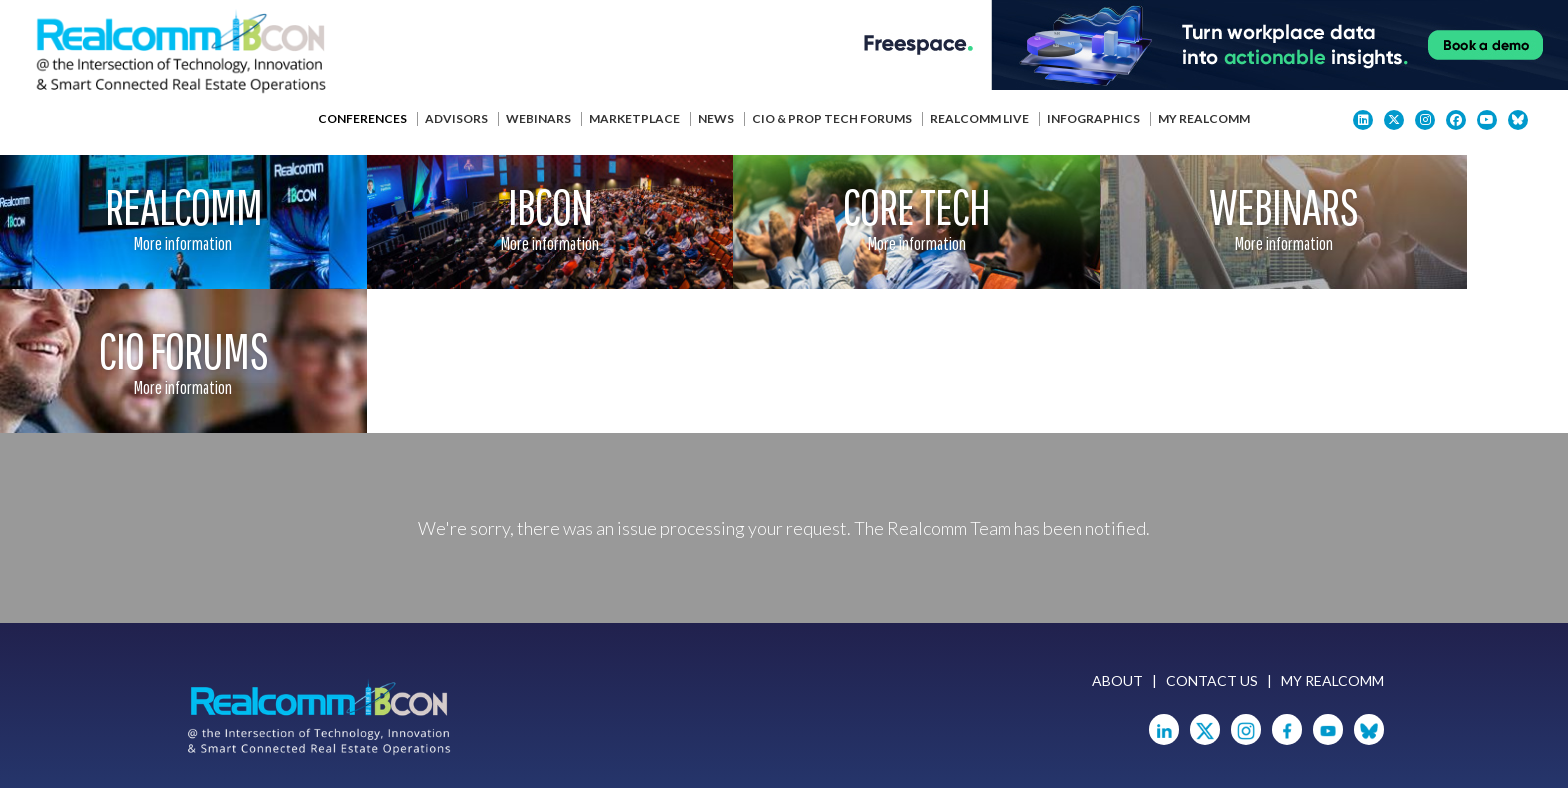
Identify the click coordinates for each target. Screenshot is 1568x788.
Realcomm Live (979, 118)
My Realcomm (1204, 118)
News (716, 118)
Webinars (538, 118)
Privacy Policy (498, 746)
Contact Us (1212, 538)
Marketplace (634, 118)
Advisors (456, 118)
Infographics (1093, 118)
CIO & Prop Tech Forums (832, 118)
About (1117, 538)
